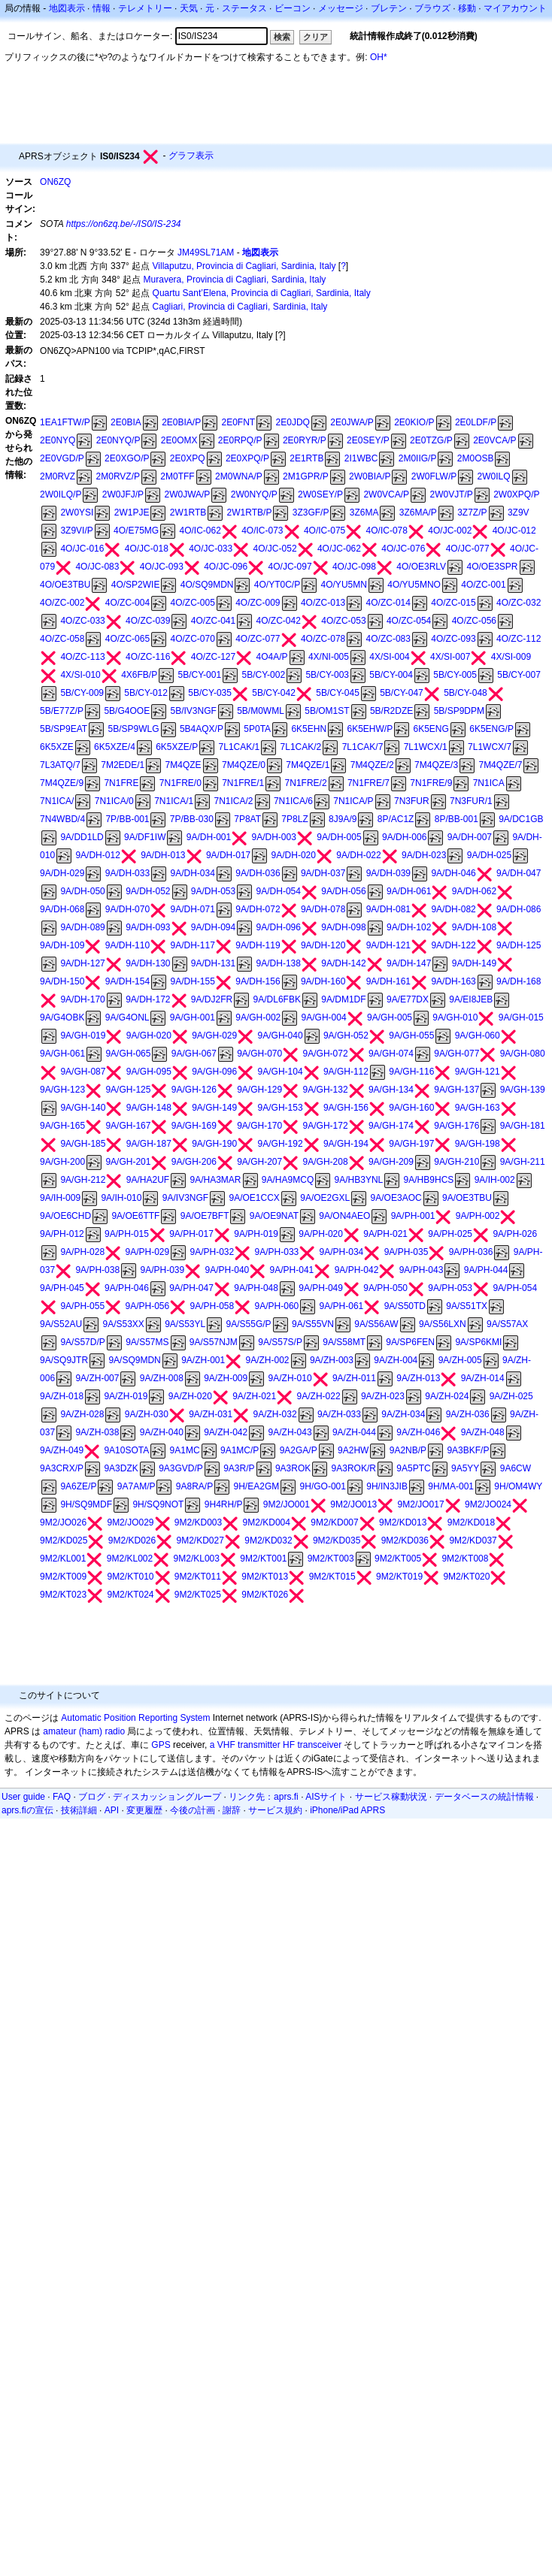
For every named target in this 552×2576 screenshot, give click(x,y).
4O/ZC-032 (518, 602)
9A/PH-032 (212, 1252)
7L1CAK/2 (301, 747)
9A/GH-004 (324, 1017)
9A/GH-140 (82, 1107)
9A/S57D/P (82, 1342)
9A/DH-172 (148, 999)
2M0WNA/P (238, 476)
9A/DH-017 (228, 855)
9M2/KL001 (63, 1558)
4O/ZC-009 (257, 602)
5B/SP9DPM (459, 711)
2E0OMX (179, 440)
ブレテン (389, 8)
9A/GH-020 (148, 1035)
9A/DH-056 (343, 891)
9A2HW (353, 1450)
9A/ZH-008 (161, 1378)
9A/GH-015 (521, 1017)
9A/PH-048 (256, 1288)
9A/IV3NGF (185, 1198)
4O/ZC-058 (62, 638)
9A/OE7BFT (204, 1216)
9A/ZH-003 (331, 1360)
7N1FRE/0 (180, 783)
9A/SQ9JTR (64, 1360)
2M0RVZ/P (118, 476)
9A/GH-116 (411, 1071)
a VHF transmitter (245, 1745)
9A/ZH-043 (290, 1432)
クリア (315, 36)
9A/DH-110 (127, 945)
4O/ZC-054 (409, 620)
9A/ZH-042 (225, 1432)
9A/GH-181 (522, 1125)
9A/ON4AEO (344, 1216)
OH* (378, 57)
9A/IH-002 (495, 1180)
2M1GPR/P (306, 476)
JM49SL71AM (205, 252)
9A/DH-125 (518, 945)
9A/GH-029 (214, 1035)
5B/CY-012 (146, 693)
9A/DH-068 (62, 909)
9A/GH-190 (214, 1143)
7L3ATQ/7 (60, 765)
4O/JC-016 (82, 548)
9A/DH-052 (148, 891)
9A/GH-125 (127, 1089)
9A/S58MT (344, 1342)
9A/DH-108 (474, 927)
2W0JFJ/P (123, 494)
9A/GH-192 (280, 1143)
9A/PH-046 (127, 1288)
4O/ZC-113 (82, 657)
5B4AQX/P (201, 729)
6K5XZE (57, 747)
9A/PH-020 (321, 1234)
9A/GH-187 (148, 1143)
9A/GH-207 (259, 1161)
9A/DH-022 (358, 855)
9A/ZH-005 (460, 1360)
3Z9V (518, 512)
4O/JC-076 (403, 548)
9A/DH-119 (257, 945)
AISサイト (326, 1796)
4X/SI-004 (389, 657)
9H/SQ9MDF (86, 1504)
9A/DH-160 (323, 981)
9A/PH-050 (385, 1288)
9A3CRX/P (61, 1468)
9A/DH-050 (82, 891)
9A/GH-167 (127, 1125)
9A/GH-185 (82, 1143)
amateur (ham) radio (84, 1731)
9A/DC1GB (521, 819)
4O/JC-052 (275, 548)
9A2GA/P (298, 1450)
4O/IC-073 (262, 530)
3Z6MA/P (418, 512)
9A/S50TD (405, 1306)
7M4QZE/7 (500, 765)
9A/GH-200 (62, 1161)
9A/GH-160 (411, 1107)
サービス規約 (275, 1810)
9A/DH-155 (193, 981)
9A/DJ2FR (211, 999)
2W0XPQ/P (516, 494)
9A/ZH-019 (125, 1396)
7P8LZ (294, 819)
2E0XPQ (187, 458)
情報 (102, 8)
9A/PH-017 (191, 1234)
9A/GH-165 (62, 1125)
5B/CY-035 (210, 693)
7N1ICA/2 (233, 801)
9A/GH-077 (456, 1053)
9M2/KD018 (471, 1522)
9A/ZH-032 (275, 1414)
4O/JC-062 (339, 548)
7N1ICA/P (353, 801)
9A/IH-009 (60, 1198)
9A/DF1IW (144, 837)
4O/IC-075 (324, 530)
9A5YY (465, 1468)
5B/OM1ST (327, 711)
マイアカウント (515, 8)
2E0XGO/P (127, 458)
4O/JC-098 (354, 566)
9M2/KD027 (200, 1540)
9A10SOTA (126, 1450)
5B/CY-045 (337, 693)
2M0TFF (177, 476)
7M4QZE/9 (61, 783)
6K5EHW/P (370, 729)
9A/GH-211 (522, 1161)
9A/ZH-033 (339, 1414)
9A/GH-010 (455, 1017)
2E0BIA (126, 422)
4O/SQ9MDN (207, 584)
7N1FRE (121, 783)
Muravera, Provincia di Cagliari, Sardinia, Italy (235, 279)
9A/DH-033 (127, 873)
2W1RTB (188, 512)
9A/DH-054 (278, 891)
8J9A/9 (342, 819)
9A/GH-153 (280, 1107)
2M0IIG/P (418, 458)
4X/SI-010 (80, 675)
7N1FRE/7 (368, 783)
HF (289, 1745)
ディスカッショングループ (167, 1796)
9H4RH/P (224, 1504)
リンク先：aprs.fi (264, 1796)
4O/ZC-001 (483, 584)
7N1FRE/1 (243, 783)
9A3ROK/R (354, 1468)
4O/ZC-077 (257, 638)
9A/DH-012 (97, 855)
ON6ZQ (55, 182)
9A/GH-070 (259, 1053)
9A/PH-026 (515, 1234)
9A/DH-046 (453, 873)
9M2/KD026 (132, 1540)
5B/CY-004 (391, 675)
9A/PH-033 (277, 1252)
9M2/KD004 (266, 1522)
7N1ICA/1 (173, 801)
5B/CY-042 (274, 693)
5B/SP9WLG (133, 729)
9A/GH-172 (325, 1125)
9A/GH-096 (214, 1071)
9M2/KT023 (63, 1594)
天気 (189, 8)
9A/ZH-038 (97, 1432)
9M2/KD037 (472, 1540)
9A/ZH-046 (418, 1432)
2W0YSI (76, 512)
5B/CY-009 (82, 693)
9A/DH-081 (388, 909)
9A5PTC (413, 1468)
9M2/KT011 (197, 1576)
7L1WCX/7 (489, 747)
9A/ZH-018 (61, 1396)
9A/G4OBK (62, 1017)
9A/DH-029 (62, 873)
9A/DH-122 (453, 945)
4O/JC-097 (290, 566)
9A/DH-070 (127, 909)
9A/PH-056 (147, 1306)
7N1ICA (489, 783)
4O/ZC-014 (388, 602)
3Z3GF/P (311, 512)
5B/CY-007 (519, 675)
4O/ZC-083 (388, 638)
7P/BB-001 (127, 819)
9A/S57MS (147, 1342)
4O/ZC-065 (127, 638)
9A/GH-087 (82, 1071)
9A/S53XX (123, 1324)
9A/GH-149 (214, 1107)
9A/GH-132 (325, 1089)
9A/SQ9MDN (134, 1360)
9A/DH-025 (489, 855)
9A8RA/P (194, 1486)
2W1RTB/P (249, 512)
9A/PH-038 (97, 1270)
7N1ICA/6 (293, 801)
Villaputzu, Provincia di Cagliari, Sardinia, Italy (244, 266)
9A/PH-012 (62, 1234)
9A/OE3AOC (396, 1198)
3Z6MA (364, 512)
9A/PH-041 (292, 1270)
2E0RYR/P (304, 440)
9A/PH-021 (385, 1234)
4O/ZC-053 (343, 620)
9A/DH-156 (257, 981)
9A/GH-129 (259, 1089)
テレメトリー (145, 8)
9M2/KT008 (464, 1558)
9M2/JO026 (63, 1522)
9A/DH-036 (257, 873)
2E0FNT (239, 422)
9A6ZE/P (78, 1486)
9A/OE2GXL (325, 1198)
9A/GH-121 (477, 1071)
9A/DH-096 (278, 927)
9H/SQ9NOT (157, 1504)
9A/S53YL (185, 1324)
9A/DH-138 (278, 963)
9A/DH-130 (148, 963)
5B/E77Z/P (61, 711)
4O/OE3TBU (65, 584)
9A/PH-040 (227, 1270)
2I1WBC (361, 458)
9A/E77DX (408, 999)
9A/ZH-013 (418, 1378)
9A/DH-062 (474, 891)
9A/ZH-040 (161, 1432)
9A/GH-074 (391, 1053)
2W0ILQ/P (60, 494)
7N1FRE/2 (306, 783)
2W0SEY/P (320, 494)
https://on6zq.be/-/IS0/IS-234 (123, 224)
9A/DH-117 (193, 945)
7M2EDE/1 (122, 765)
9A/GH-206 (194, 1161)
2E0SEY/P (368, 440)
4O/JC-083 (97, 566)
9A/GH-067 (194, 1053)
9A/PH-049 (321, 1288)
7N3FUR (411, 801)
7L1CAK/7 (363, 747)
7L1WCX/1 (425, 747)
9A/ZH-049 (61, 1450)
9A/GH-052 (346, 1035)
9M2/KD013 (402, 1522)
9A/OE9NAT (274, 1216)
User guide (23, 1796)
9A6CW (515, 1468)
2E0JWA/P (352, 422)
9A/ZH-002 (268, 1360)
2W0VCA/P (386, 494)
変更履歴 (144, 1810)
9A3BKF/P (468, 1450)
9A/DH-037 (323, 873)
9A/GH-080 (522, 1053)
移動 (467, 8)
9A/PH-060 (277, 1306)
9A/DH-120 (323, 945)
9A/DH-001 (209, 837)
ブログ (91, 1796)
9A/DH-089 (82, 927)
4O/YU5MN (344, 584)
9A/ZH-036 (468, 1414)
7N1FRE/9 (431, 783)
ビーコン (292, 8)
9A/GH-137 (456, 1089)
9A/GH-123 (62, 1089)
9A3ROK (293, 1468)
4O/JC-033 (210, 548)
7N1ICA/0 (114, 801)
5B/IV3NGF (193, 711)
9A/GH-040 (280, 1035)
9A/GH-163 (477, 1107)
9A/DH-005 (339, 837)
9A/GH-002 (258, 1017)
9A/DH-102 (409, 927)
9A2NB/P (408, 1450)
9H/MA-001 (451, 1486)
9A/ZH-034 (403, 1414)
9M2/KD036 (405, 1540)
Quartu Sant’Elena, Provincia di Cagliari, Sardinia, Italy (262, 293)
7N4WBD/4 (62, 819)
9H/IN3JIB (387, 1486)
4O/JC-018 (146, 548)
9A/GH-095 (148, 1071)
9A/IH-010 (121, 1198)
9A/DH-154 (127, 981)
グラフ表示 (191, 155)
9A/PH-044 (486, 1270)
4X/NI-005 (328, 657)
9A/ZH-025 (511, 1396)
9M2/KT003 (331, 1558)
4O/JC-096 (225, 566)
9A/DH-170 (82, 999)
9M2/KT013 (264, 1576)
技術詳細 (79, 1810)
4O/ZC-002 (62, 602)
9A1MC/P (239, 1450)
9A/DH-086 (518, 909)
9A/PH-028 (82, 1252)
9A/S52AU (61, 1324)
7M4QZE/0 (243, 765)
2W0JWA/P (187, 494)
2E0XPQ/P (247, 458)
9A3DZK (121, 1468)
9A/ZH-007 (97, 1378)
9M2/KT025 (197, 1594)
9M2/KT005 (398, 1558)
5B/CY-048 (465, 693)
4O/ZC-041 (213, 620)
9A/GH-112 (346, 1071)
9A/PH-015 (127, 1234)
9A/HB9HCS (429, 1180)
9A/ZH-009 (225, 1378)
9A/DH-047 (518, 873)
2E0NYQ (57, 440)
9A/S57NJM (214, 1342)
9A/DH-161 (388, 981)
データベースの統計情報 (484, 1796)
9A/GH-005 (389, 1017)
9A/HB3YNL (359, 1180)
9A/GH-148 (148, 1107)
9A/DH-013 (163, 855)
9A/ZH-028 (82, 1414)
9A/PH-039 (162, 1270)
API (112, 1810)
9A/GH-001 (192, 1017)
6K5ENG (431, 729)
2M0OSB (475, 458)
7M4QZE (183, 765)
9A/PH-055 (82, 1306)
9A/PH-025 (450, 1234)
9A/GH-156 (346, 1107)
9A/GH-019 (82, 1035)
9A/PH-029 (147, 1252)
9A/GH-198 (477, 1143)
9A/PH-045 (62, 1288)
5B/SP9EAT (63, 729)
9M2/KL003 (197, 1558)
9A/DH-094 (213, 927)
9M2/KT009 (63, 1576)
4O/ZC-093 (453, 638)
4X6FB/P (139, 675)
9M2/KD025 (63, 1540)
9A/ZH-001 (203, 1360)
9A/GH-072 (325, 1053)
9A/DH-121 (388, 945)
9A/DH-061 (409, 891)
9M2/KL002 (130, 1558)
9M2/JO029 (130, 1522)
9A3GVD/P (181, 1468)
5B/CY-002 (263, 675)
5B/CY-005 (455, 675)
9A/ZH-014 (483, 1378)
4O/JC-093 (161, 566)
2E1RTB (306, 458)
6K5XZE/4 (114, 747)
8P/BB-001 (456, 819)
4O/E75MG (136, 530)
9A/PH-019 (256, 1234)
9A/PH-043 (421, 1270)
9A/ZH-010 (290, 1378)
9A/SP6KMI (478, 1342)
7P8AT (247, 819)
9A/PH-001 (413, 1216)
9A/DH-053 (213, 891)
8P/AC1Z (396, 819)
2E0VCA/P (494, 440)
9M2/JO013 (353, 1504)
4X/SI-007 (450, 657)
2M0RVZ (57, 476)
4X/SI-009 (511, 657)
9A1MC (185, 1450)
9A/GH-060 (477, 1035)
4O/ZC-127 (213, 657)
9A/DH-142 (343, 963)
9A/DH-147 (409, 963)
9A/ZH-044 (354, 1432)
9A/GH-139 (522, 1089)
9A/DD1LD (81, 837)
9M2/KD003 (198, 1522)
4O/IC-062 (199, 530)
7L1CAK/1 (239, 747)
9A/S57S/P (280, 1342)
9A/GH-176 (456, 1125)
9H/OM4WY (518, 1486)
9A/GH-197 (411, 1143)
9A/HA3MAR (215, 1180)
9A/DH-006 (404, 837)
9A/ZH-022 (319, 1396)
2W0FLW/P (433, 476)
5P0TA (257, 729)
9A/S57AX (507, 1324)
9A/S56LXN (442, 1324)
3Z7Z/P (472, 512)
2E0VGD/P (62, 458)
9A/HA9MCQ (288, 1180)
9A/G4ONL (127, 1017)
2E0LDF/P (475, 422)
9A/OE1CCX (254, 1198)
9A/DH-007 (469, 837)
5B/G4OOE (127, 711)
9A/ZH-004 (395, 1360)
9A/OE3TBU (467, 1198)
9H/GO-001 (323, 1486)
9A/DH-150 (62, 981)
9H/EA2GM (257, 1486)
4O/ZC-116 (148, 657)
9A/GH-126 (194, 1089)
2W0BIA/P (369, 476)
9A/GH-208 (325, 1161)
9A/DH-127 (82, 963)
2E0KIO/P (414, 422)
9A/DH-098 (343, 927)
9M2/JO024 (488, 1504)
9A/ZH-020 (190, 1396)
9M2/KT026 (264, 1594)
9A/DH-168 (518, 981)
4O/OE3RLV (421, 566)
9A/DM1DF (343, 999)
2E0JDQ (293, 422)
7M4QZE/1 (307, 765)
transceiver (319, 1745)
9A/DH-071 (193, 909)
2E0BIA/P (181, 422)
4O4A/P (272, 657)
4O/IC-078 (387, 530)
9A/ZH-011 (354, 1378)
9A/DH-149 (474, 963)
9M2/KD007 (334, 1522)
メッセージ (340, 8)
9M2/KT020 (466, 1576)
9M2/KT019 (399, 1576)
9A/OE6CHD (65, 1216)
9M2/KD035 (336, 1540)
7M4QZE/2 (372, 765)
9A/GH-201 (127, 1161)
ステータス (244, 8)
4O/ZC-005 (192, 602)
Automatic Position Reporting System (135, 1718)
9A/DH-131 (213, 963)
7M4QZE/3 (436, 765)
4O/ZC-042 (278, 620)
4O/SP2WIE (135, 584)
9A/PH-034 (342, 1252)
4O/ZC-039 (148, 620)
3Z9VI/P (76, 530)
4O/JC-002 (450, 530)
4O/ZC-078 (323, 638)
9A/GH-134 (391, 1089)
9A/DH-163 (453, 981)
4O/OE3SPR (491, 566)
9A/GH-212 (82, 1180)
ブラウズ (432, 8)
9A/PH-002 (478, 1216)
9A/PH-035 (406, 1252)
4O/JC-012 (514, 530)
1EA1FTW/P (65, 422)
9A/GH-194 (346, 1143)
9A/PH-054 (515, 1288)
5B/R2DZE (391, 711)
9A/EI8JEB (471, 999)
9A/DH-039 (388, 873)
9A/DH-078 (323, 909)
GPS (160, 1745)
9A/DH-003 (274, 837)
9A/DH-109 (62, 945)
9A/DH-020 (293, 855)
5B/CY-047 (401, 693)
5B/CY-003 (327, 675)
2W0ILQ (494, 476)
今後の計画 (192, 1810)
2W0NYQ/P (254, 494)
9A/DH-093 (148, 927)
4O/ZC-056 (474, 620)
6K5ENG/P (491, 729)
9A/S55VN (313, 1324)
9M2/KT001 (263, 1558)
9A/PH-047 (191, 1288)
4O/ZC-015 (453, 602)
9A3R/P (238, 1468)
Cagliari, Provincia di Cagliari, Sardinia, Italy (240, 306)
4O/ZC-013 (323, 602)
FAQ (62, 1796)
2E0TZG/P (431, 440)
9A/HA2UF (147, 1180)
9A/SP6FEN (410, 1342)
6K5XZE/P (177, 747)
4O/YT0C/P (277, 584)
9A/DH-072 (257, 909)
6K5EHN (308, 729)
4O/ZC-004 (127, 602)
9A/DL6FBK (277, 999)
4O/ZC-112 (518, 638)
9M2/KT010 (130, 1576)
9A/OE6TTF (135, 1216)
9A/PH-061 (342, 1306)
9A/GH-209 (391, 1161)
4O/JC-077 (468, 548)
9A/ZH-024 (447, 1396)
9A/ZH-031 (210, 1414)
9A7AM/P (136, 1486)
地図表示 (67, 8)
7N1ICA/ (57, 801)
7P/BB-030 (192, 819)
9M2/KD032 (268, 1540)
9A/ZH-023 (383, 1396)
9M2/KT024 (130, 1594)
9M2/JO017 (421, 1504)
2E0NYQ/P (118, 440)
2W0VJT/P (450, 494)
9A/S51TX (466, 1306)
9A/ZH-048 (483, 1432)
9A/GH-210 (456, 1161)
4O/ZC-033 (82, 620)
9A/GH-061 (62, 1053)
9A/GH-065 (127, 1053)
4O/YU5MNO (414, 584)
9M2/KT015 (332, 1576)
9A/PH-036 (471, 1252)
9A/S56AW (376, 1324)
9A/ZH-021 (254, 1396)
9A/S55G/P (248, 1324)
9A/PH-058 (212, 1306)
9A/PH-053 (450, 1288)
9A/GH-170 (259, 1125)
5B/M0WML (260, 711)
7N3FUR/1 (471, 801)
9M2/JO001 (286, 1504)
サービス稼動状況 (391, 1796)
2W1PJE (132, 512)
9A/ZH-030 (146, 1414)
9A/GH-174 (391, 1125)
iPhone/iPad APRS (347, 1810)
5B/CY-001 (200, 675)
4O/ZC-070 (192, 638)
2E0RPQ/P (240, 440)
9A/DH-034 (193, 873)
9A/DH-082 (453, 909)
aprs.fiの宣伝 (27, 1810)
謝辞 (232, 1810)
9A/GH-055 (411, 1035)
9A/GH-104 (280, 1071)
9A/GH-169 (194, 1125)
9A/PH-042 (357, 1270)
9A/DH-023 (424, 855)
